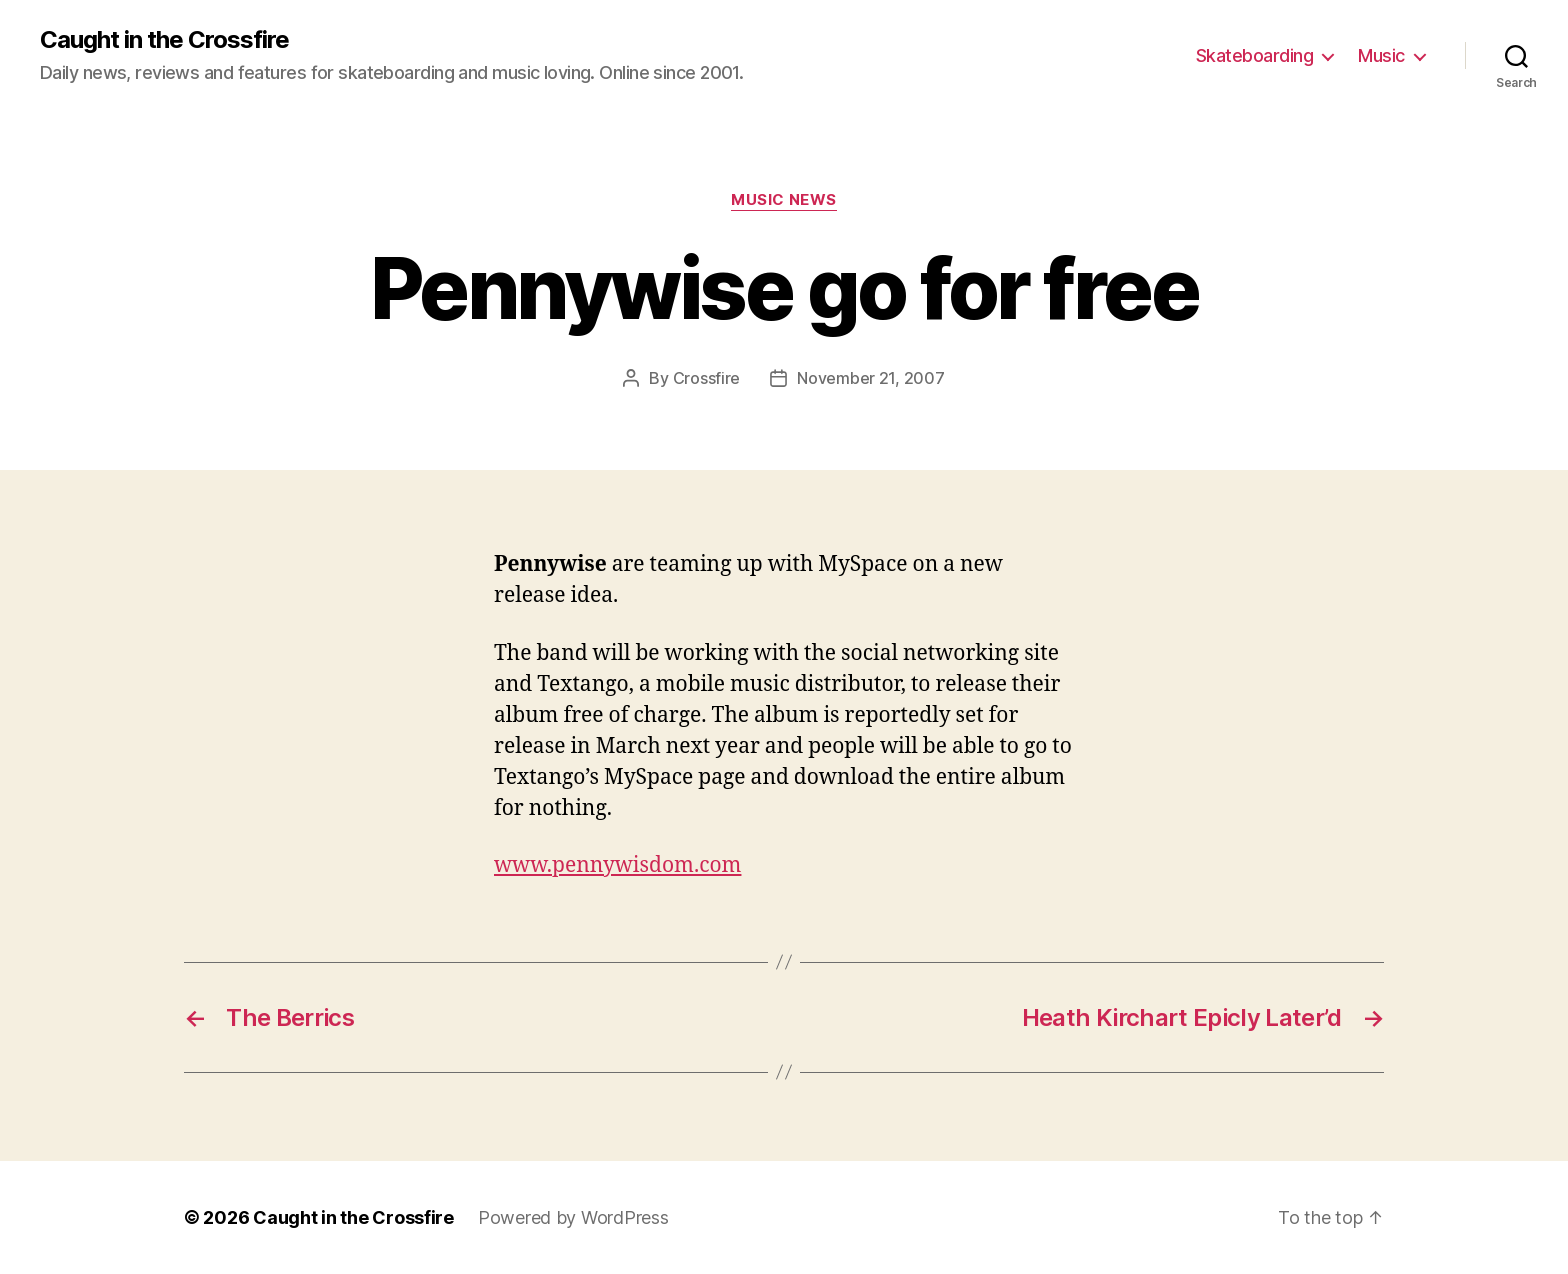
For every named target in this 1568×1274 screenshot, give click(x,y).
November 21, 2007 (870, 378)
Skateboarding (1255, 55)
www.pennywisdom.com (617, 865)
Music (1381, 55)
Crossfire (707, 378)
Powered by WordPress (573, 1217)
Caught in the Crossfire (164, 40)
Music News (784, 200)
